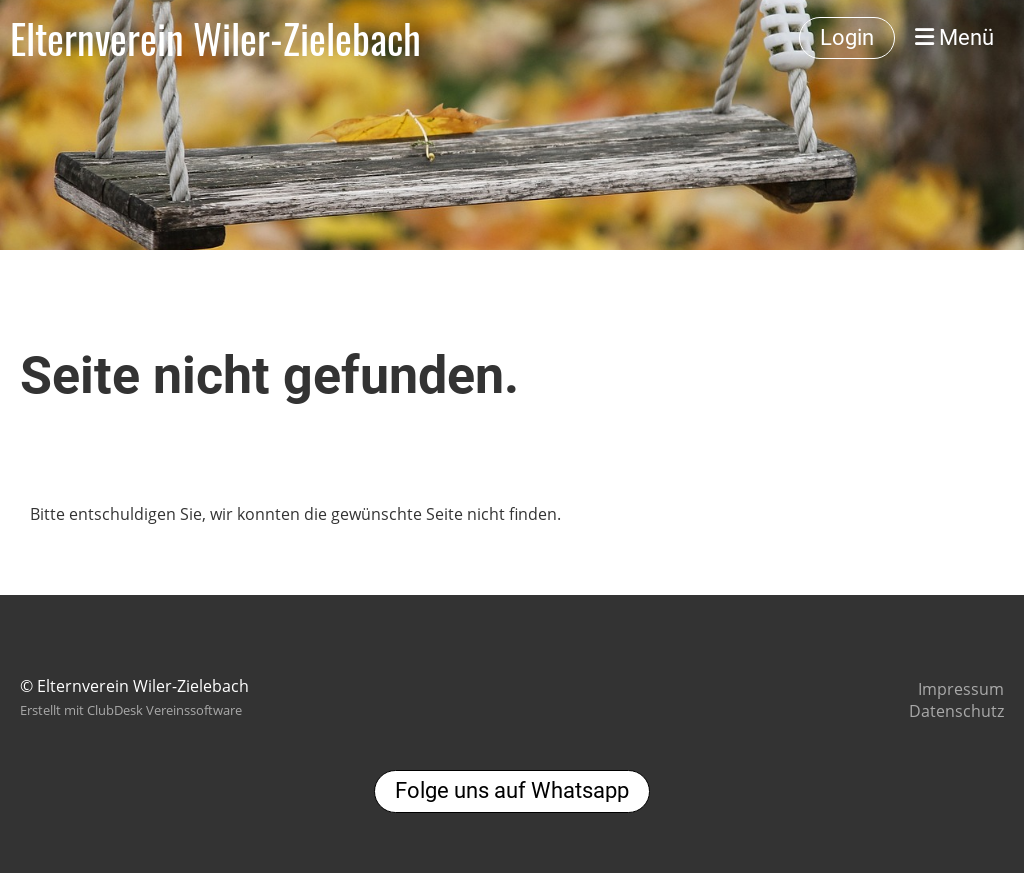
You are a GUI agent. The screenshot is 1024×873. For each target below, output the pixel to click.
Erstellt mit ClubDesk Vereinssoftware (131, 710)
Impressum (961, 689)
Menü (954, 37)
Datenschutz (956, 711)
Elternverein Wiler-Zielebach (215, 38)
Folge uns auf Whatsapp (512, 790)
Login (847, 37)
